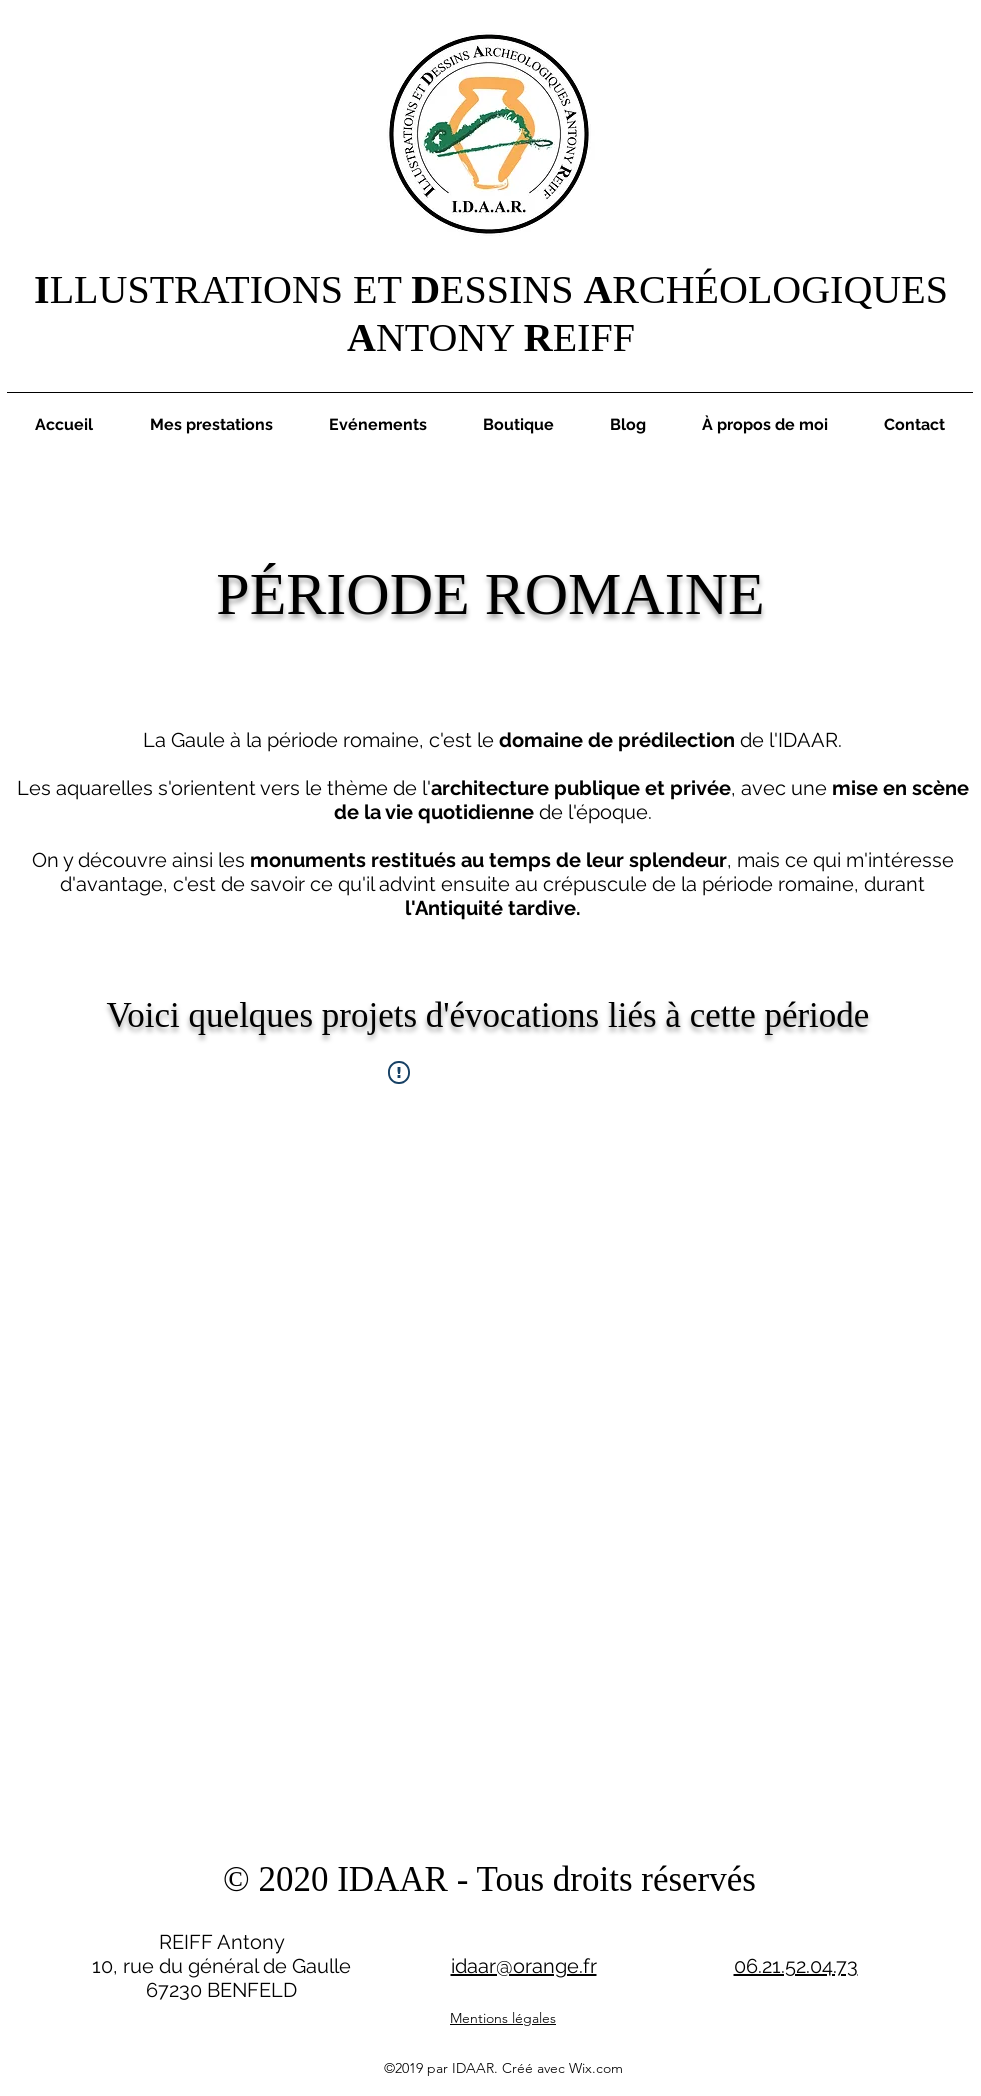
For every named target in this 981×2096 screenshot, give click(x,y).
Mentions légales (503, 2018)
